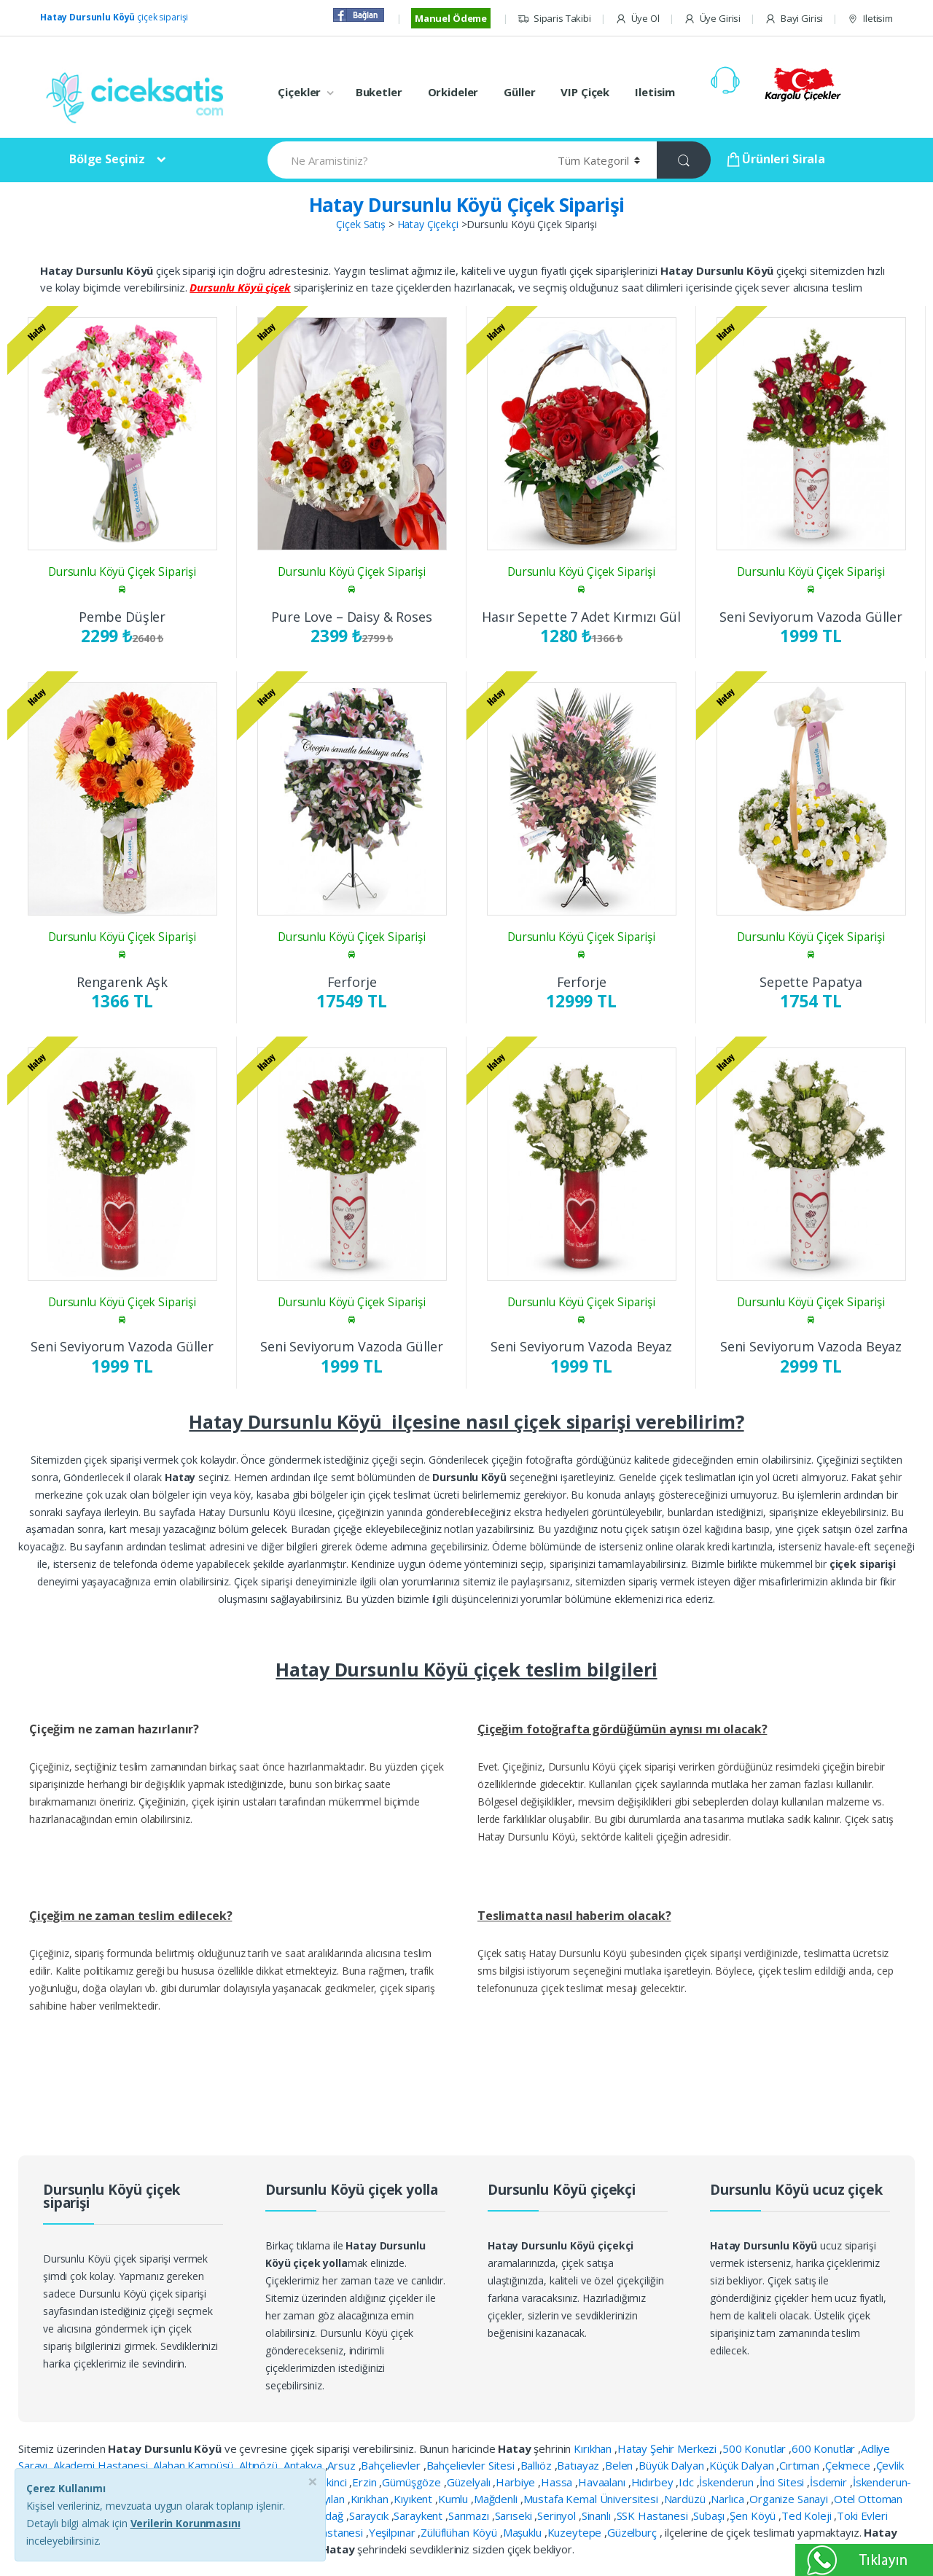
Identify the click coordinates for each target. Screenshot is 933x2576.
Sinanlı (598, 2515)
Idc (687, 2482)
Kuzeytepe (576, 2532)
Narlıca (728, 2498)
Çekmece (849, 2465)
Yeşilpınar (393, 2532)
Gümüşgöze (413, 2482)
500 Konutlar (755, 2448)
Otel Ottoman (868, 2498)
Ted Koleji (807, 2515)
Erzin (365, 2482)
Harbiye (517, 2482)
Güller (519, 92)
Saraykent (419, 2515)
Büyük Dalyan (672, 2465)
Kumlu (454, 2498)
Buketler (379, 92)
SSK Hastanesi (654, 2515)
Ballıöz (537, 2465)
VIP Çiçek (585, 92)
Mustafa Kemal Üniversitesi (592, 2498)
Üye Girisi (712, 19)
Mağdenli (497, 2498)
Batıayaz (579, 2465)
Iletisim (870, 19)
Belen (620, 2465)
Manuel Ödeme (451, 18)
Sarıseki (515, 2515)
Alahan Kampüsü (194, 2465)
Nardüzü (686, 2498)
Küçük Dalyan (742, 2465)
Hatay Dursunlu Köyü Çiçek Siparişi (467, 205)
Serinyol (558, 2515)
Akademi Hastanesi (101, 2465)
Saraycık (370, 2515)
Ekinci (334, 2482)
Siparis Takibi (554, 19)
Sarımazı (470, 2515)
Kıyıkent (414, 2498)
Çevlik (890, 2465)
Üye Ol (637, 19)
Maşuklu (523, 2532)
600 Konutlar (825, 2448)
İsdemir (830, 2482)
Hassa (558, 2482)
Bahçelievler (392, 2465)
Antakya (304, 2465)
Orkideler (453, 92)
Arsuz (342, 2465)
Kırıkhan (594, 2448)
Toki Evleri (862, 2515)
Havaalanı (603, 2482)
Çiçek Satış (360, 224)
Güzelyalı (470, 2482)
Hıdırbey (653, 2482)
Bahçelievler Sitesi (472, 2465)
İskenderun (727, 2482)
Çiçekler (299, 92)
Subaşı (710, 2515)
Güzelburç (633, 2532)
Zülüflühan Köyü (460, 2532)
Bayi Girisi (794, 19)
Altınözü (260, 2465)
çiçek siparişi (114, 17)
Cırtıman (800, 2465)
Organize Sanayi (790, 2498)
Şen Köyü (754, 2515)
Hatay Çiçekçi (427, 224)
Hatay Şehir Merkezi (668, 2448)
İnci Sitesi (783, 2482)
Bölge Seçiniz (107, 159)
